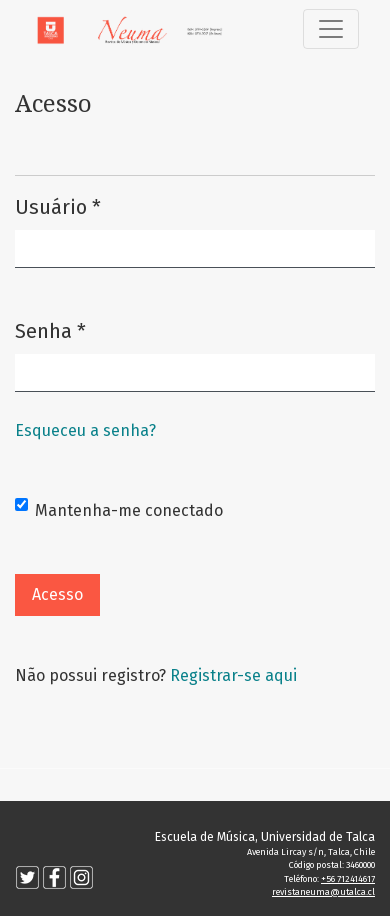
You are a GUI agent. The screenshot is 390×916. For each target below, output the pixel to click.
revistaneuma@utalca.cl (323, 892)
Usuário (58, 205)
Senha (50, 329)
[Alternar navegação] (331, 29)
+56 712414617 (348, 879)
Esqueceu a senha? (85, 430)
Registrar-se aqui (233, 675)
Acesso (57, 594)
